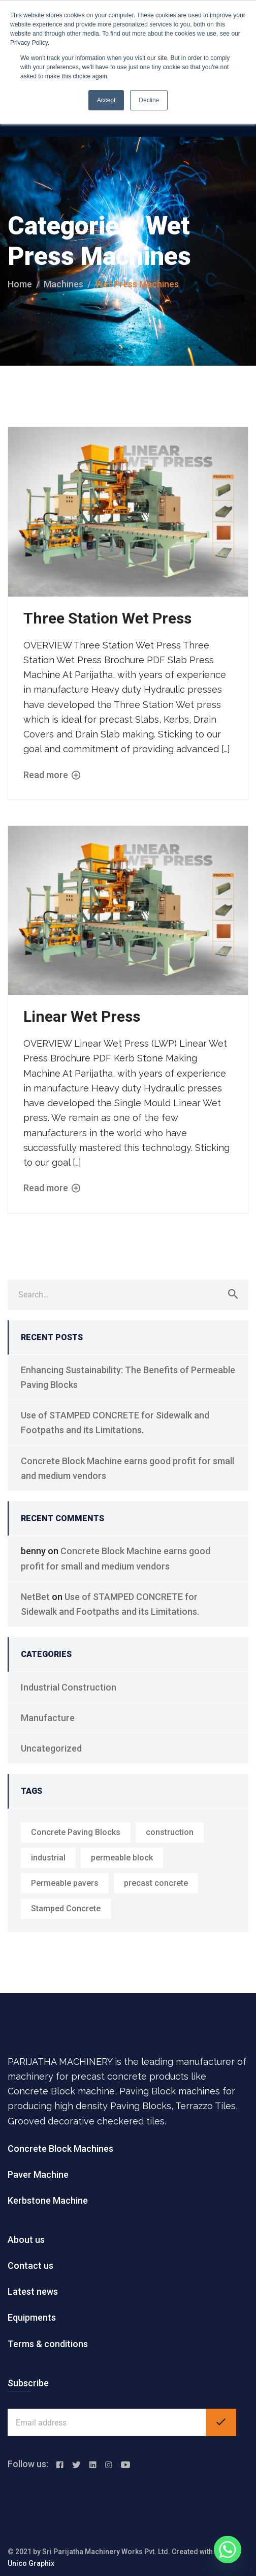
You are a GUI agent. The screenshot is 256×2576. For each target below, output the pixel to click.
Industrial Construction (68, 1687)
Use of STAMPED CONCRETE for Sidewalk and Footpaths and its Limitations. (115, 1422)
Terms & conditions (48, 2343)
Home (20, 284)
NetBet (35, 1596)
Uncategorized (51, 1748)
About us (26, 2239)
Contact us (30, 2265)
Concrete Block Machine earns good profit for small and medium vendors (127, 1468)
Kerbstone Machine (48, 2200)
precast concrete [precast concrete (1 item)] (156, 1883)
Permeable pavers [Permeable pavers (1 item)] (65, 1883)
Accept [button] (106, 100)
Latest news (33, 2291)
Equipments (32, 2317)
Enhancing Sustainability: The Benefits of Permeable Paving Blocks (128, 1377)
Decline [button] (149, 100)
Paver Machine (38, 2174)
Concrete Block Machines (60, 2148)
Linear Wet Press (81, 1016)
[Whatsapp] (227, 2549)
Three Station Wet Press (107, 618)
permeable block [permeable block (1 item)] (122, 1857)
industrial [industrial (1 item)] (48, 1857)
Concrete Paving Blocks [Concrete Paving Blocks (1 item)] (75, 1832)
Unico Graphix (31, 2563)
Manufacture (48, 1717)
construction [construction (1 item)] (170, 1832)
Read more (51, 775)
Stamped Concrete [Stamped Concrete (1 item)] (66, 1908)
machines (63, 284)
